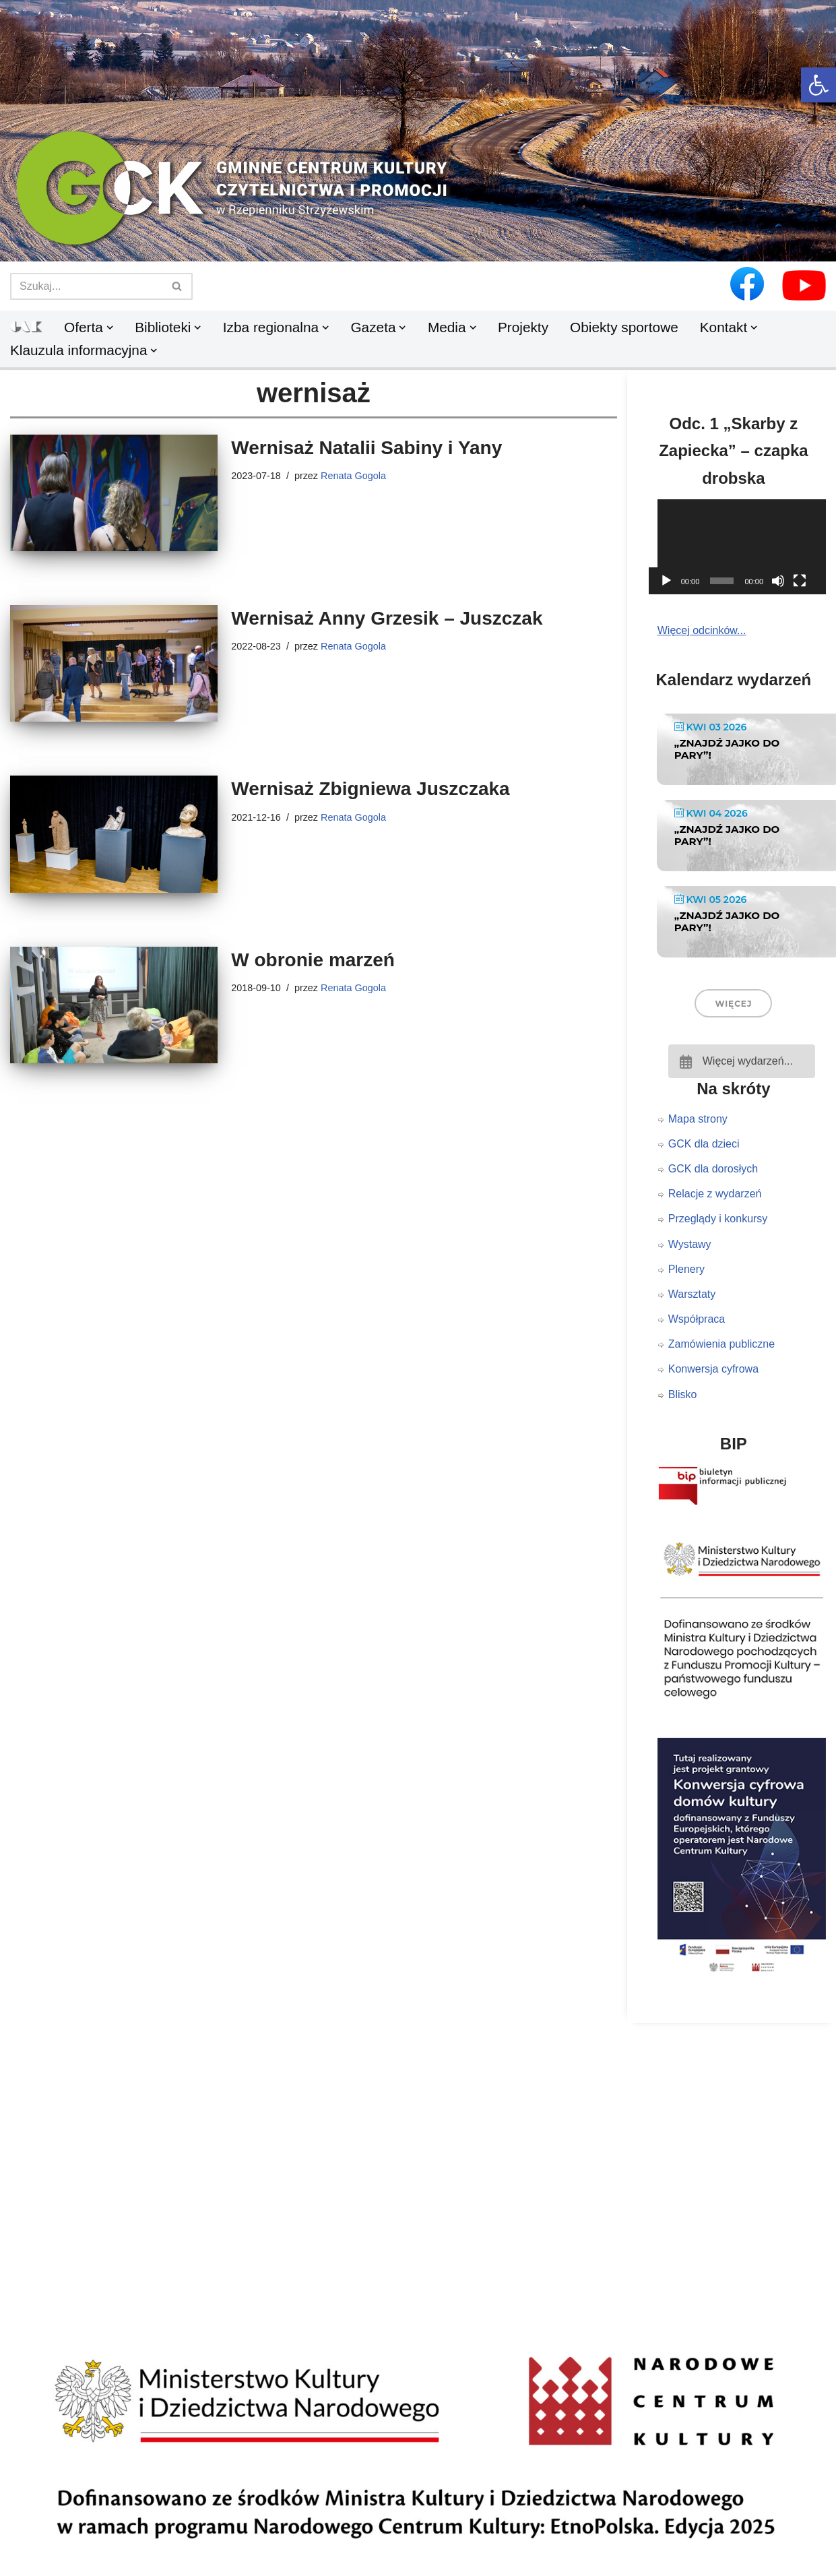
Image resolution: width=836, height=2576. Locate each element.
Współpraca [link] (696, 1319)
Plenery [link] (686, 1269)
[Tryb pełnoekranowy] (799, 581)
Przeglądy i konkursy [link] (718, 1218)
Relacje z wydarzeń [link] (715, 1193)
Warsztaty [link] (692, 1294)
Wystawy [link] (689, 1244)
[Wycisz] (778, 581)
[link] (818, 84)
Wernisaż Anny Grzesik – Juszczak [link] (386, 618)
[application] (741, 546)
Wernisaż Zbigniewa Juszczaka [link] (370, 788)
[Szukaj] (86, 286)
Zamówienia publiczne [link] (721, 1344)
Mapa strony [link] (698, 1119)
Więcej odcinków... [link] (701, 630)
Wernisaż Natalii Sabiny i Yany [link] (366, 447)
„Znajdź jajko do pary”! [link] (726, 748)
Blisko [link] (682, 1394)
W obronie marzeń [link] (313, 959)
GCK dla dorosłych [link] (713, 1168)
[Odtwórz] (666, 581)
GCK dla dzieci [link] (704, 1144)
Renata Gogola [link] (353, 475)
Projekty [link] (523, 327)
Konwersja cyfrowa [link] (713, 1369)
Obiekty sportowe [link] (624, 327)
